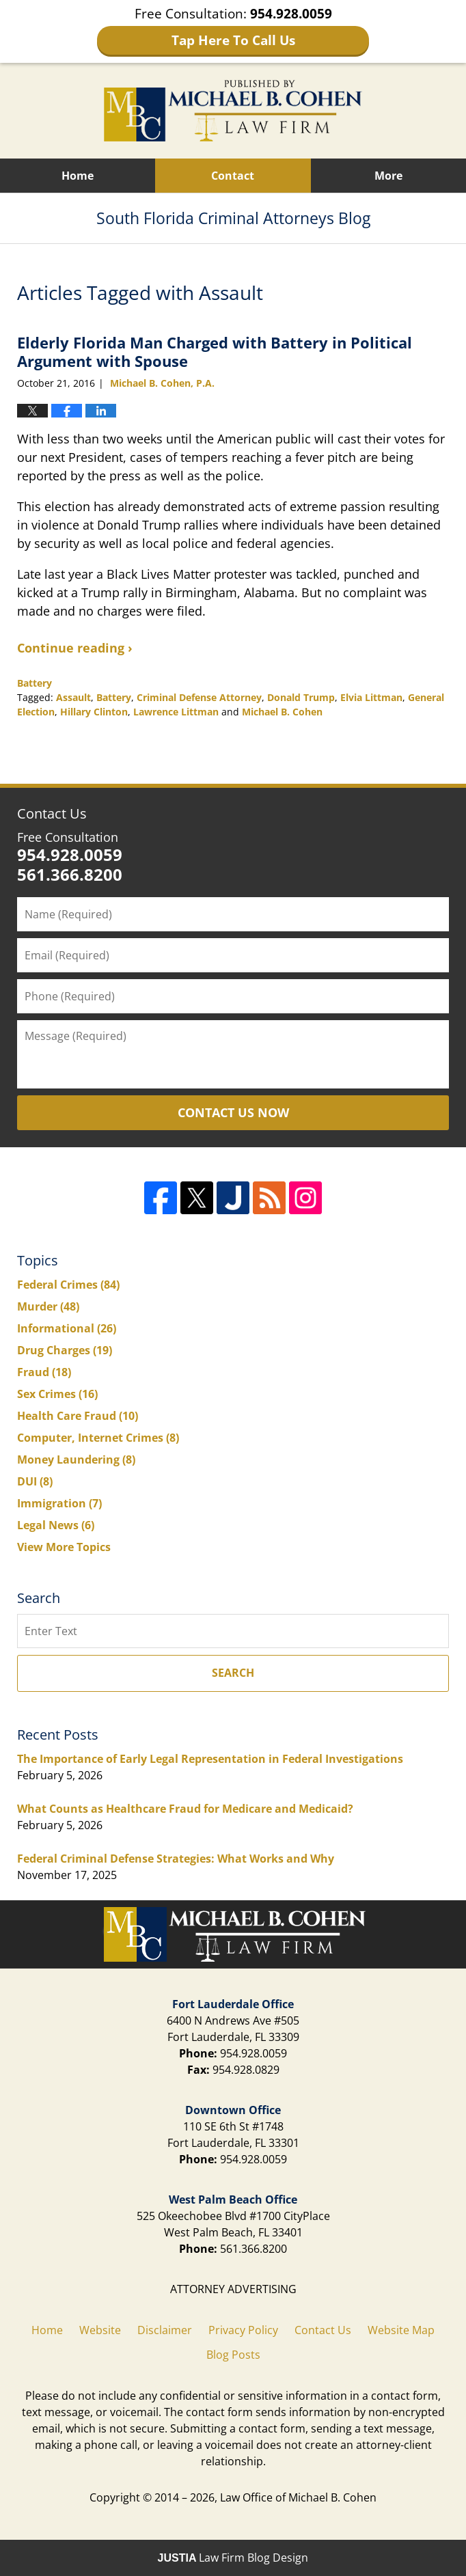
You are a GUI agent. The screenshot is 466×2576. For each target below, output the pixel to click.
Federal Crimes (68, 1284)
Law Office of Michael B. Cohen (298, 2497)
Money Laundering (76, 1459)
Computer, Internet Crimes (98, 1437)
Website (100, 2330)
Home (77, 175)
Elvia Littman (371, 697)
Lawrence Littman (176, 711)
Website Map (401, 2330)
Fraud (44, 1372)
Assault (73, 697)
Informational (66, 1328)
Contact (232, 175)
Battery (34, 682)
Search (233, 1672)
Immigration (59, 1503)
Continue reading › (75, 648)
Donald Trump (301, 697)
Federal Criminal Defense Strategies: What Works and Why (175, 1858)
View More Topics (64, 1546)
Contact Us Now (233, 1112)
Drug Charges (64, 1350)
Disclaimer (164, 2330)
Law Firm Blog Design (233, 2557)
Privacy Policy (243, 2330)
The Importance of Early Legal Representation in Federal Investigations (210, 1758)
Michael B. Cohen (282, 711)
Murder (48, 1306)
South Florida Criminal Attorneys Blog (233, 110)
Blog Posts (233, 2354)
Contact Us (52, 813)
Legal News (55, 1525)
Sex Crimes (57, 1393)
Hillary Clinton (94, 711)
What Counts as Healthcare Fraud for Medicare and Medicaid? (185, 1808)
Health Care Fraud (77, 1415)
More (388, 175)
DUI (35, 1481)
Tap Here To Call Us (233, 40)
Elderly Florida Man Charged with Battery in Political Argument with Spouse (214, 351)
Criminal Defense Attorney (199, 697)
